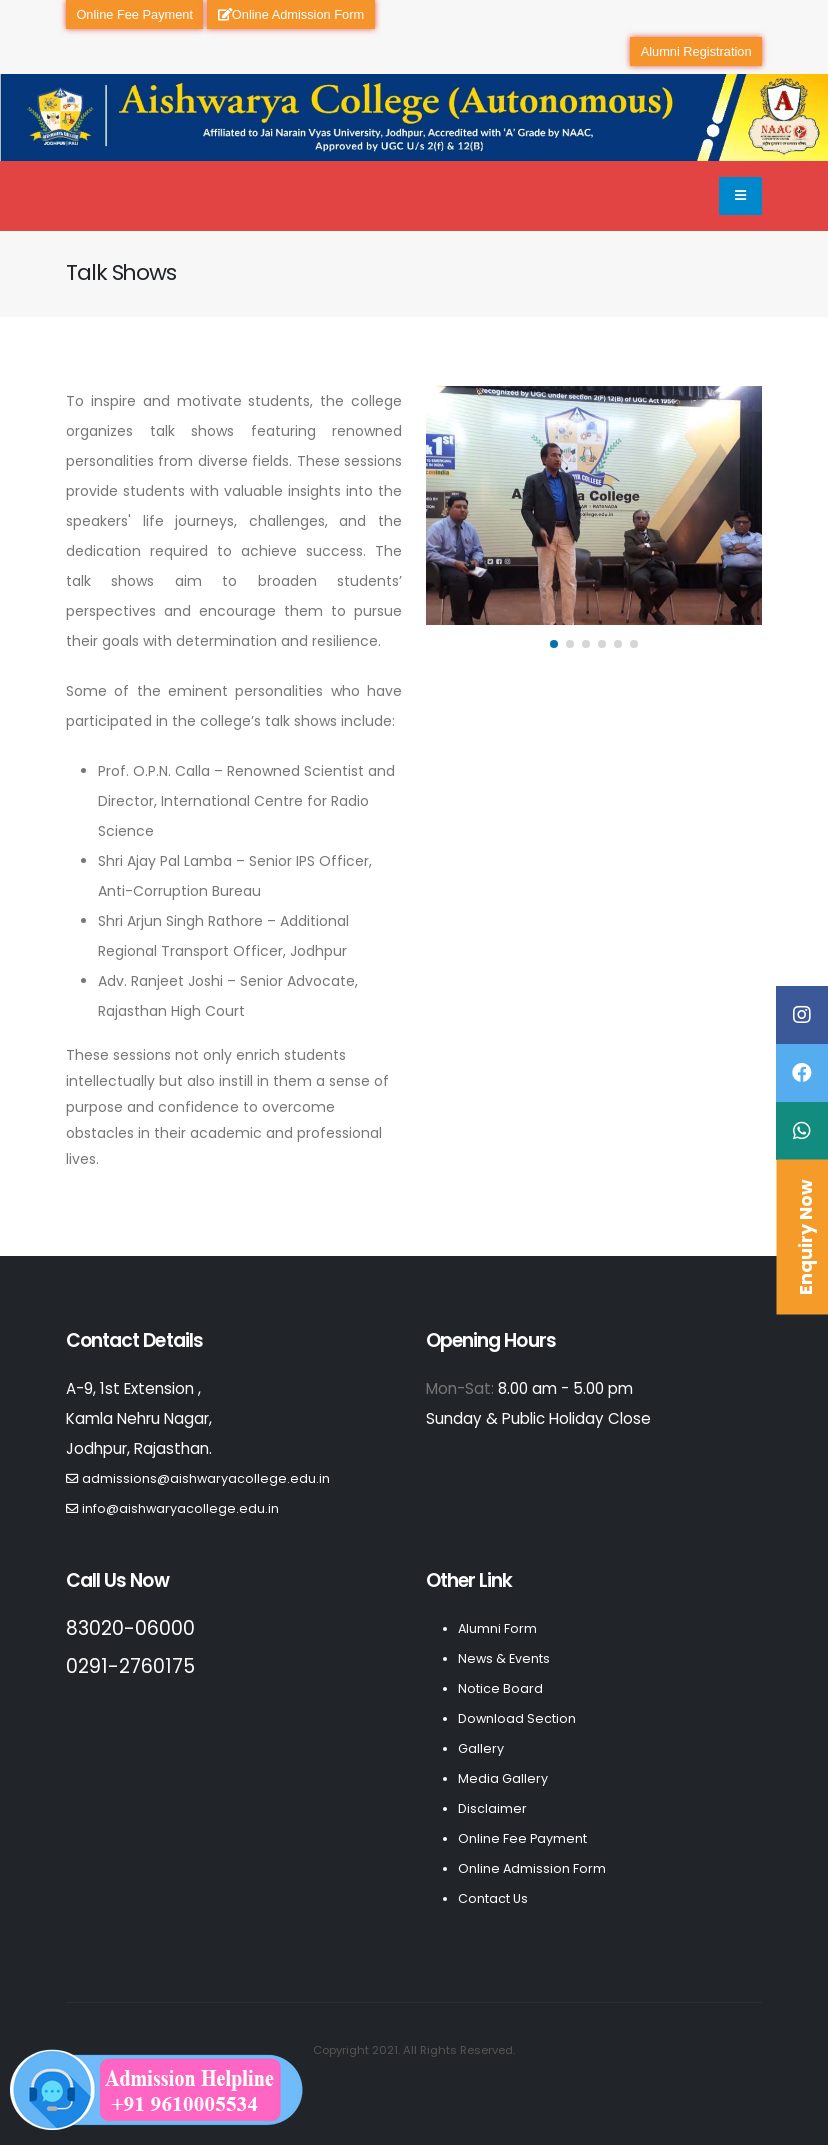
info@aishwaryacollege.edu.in (180, 1508)
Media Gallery (503, 1778)
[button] (554, 644)
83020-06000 (130, 1628)
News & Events (504, 1658)
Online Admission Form (291, 14)
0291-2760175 (130, 1666)
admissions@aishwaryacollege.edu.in (206, 1478)
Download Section (517, 1718)
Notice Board (500, 1688)
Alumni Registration (696, 51)
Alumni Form (497, 1628)
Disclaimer (492, 1808)
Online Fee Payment (134, 14)
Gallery (481, 1748)
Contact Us (493, 1898)
